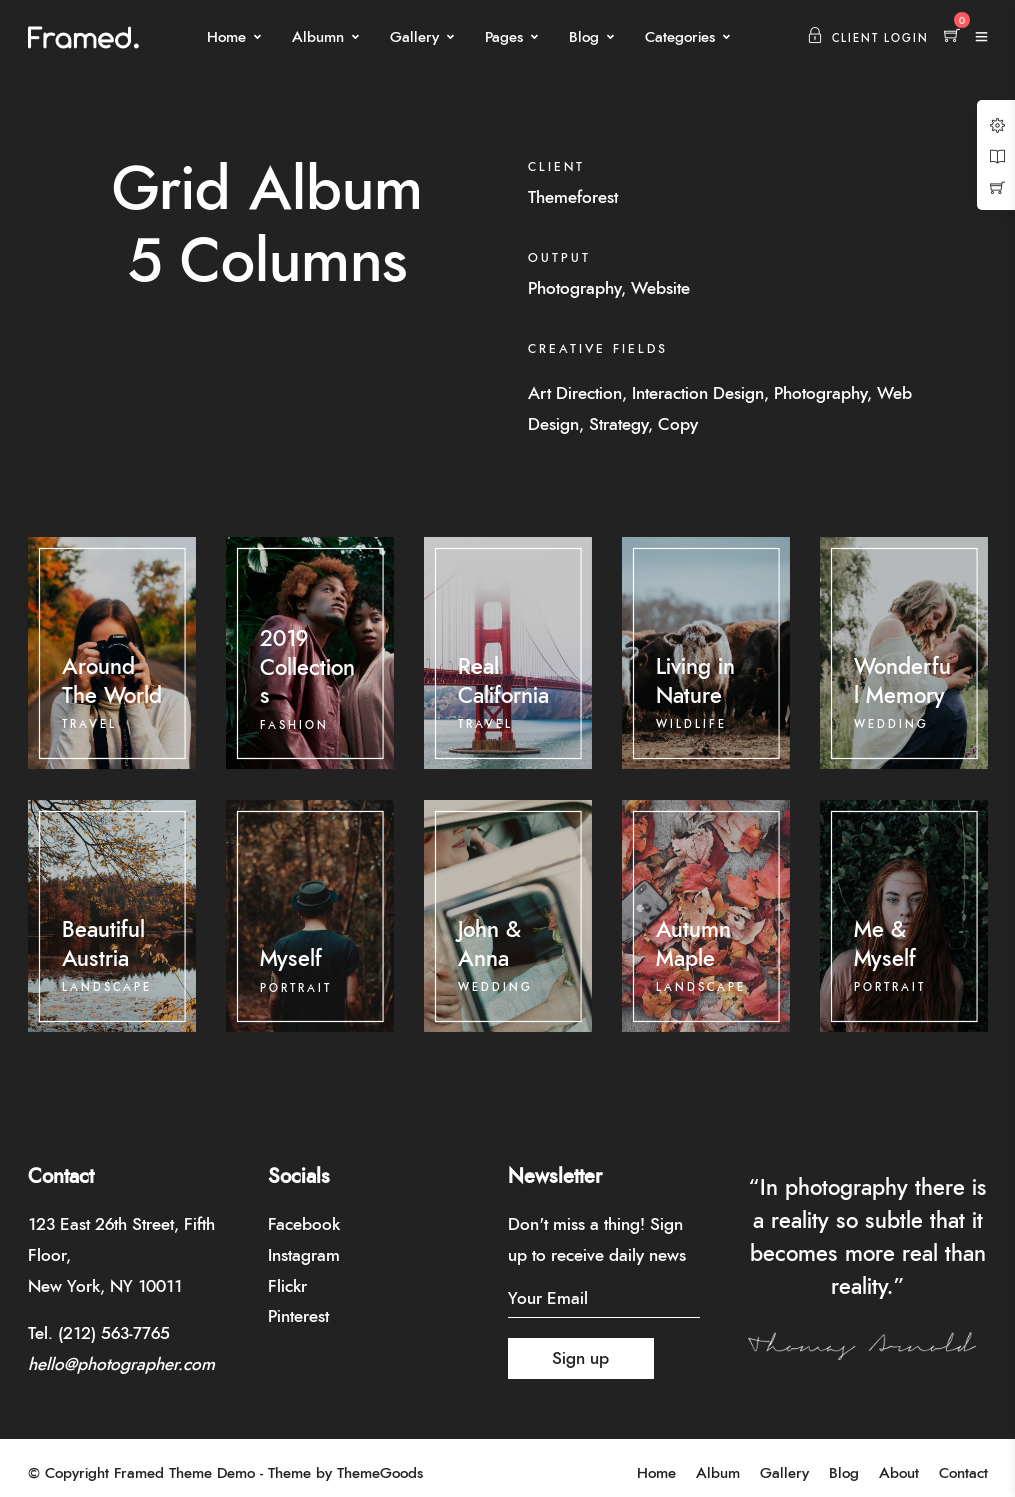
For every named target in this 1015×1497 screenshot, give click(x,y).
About (899, 1473)
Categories (680, 37)
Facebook (304, 1224)
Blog (584, 37)
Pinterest (298, 1316)
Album (718, 1473)
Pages (504, 37)
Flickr (287, 1286)
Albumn (318, 37)
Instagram (304, 1255)
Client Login (868, 38)
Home (226, 37)
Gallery (414, 37)
